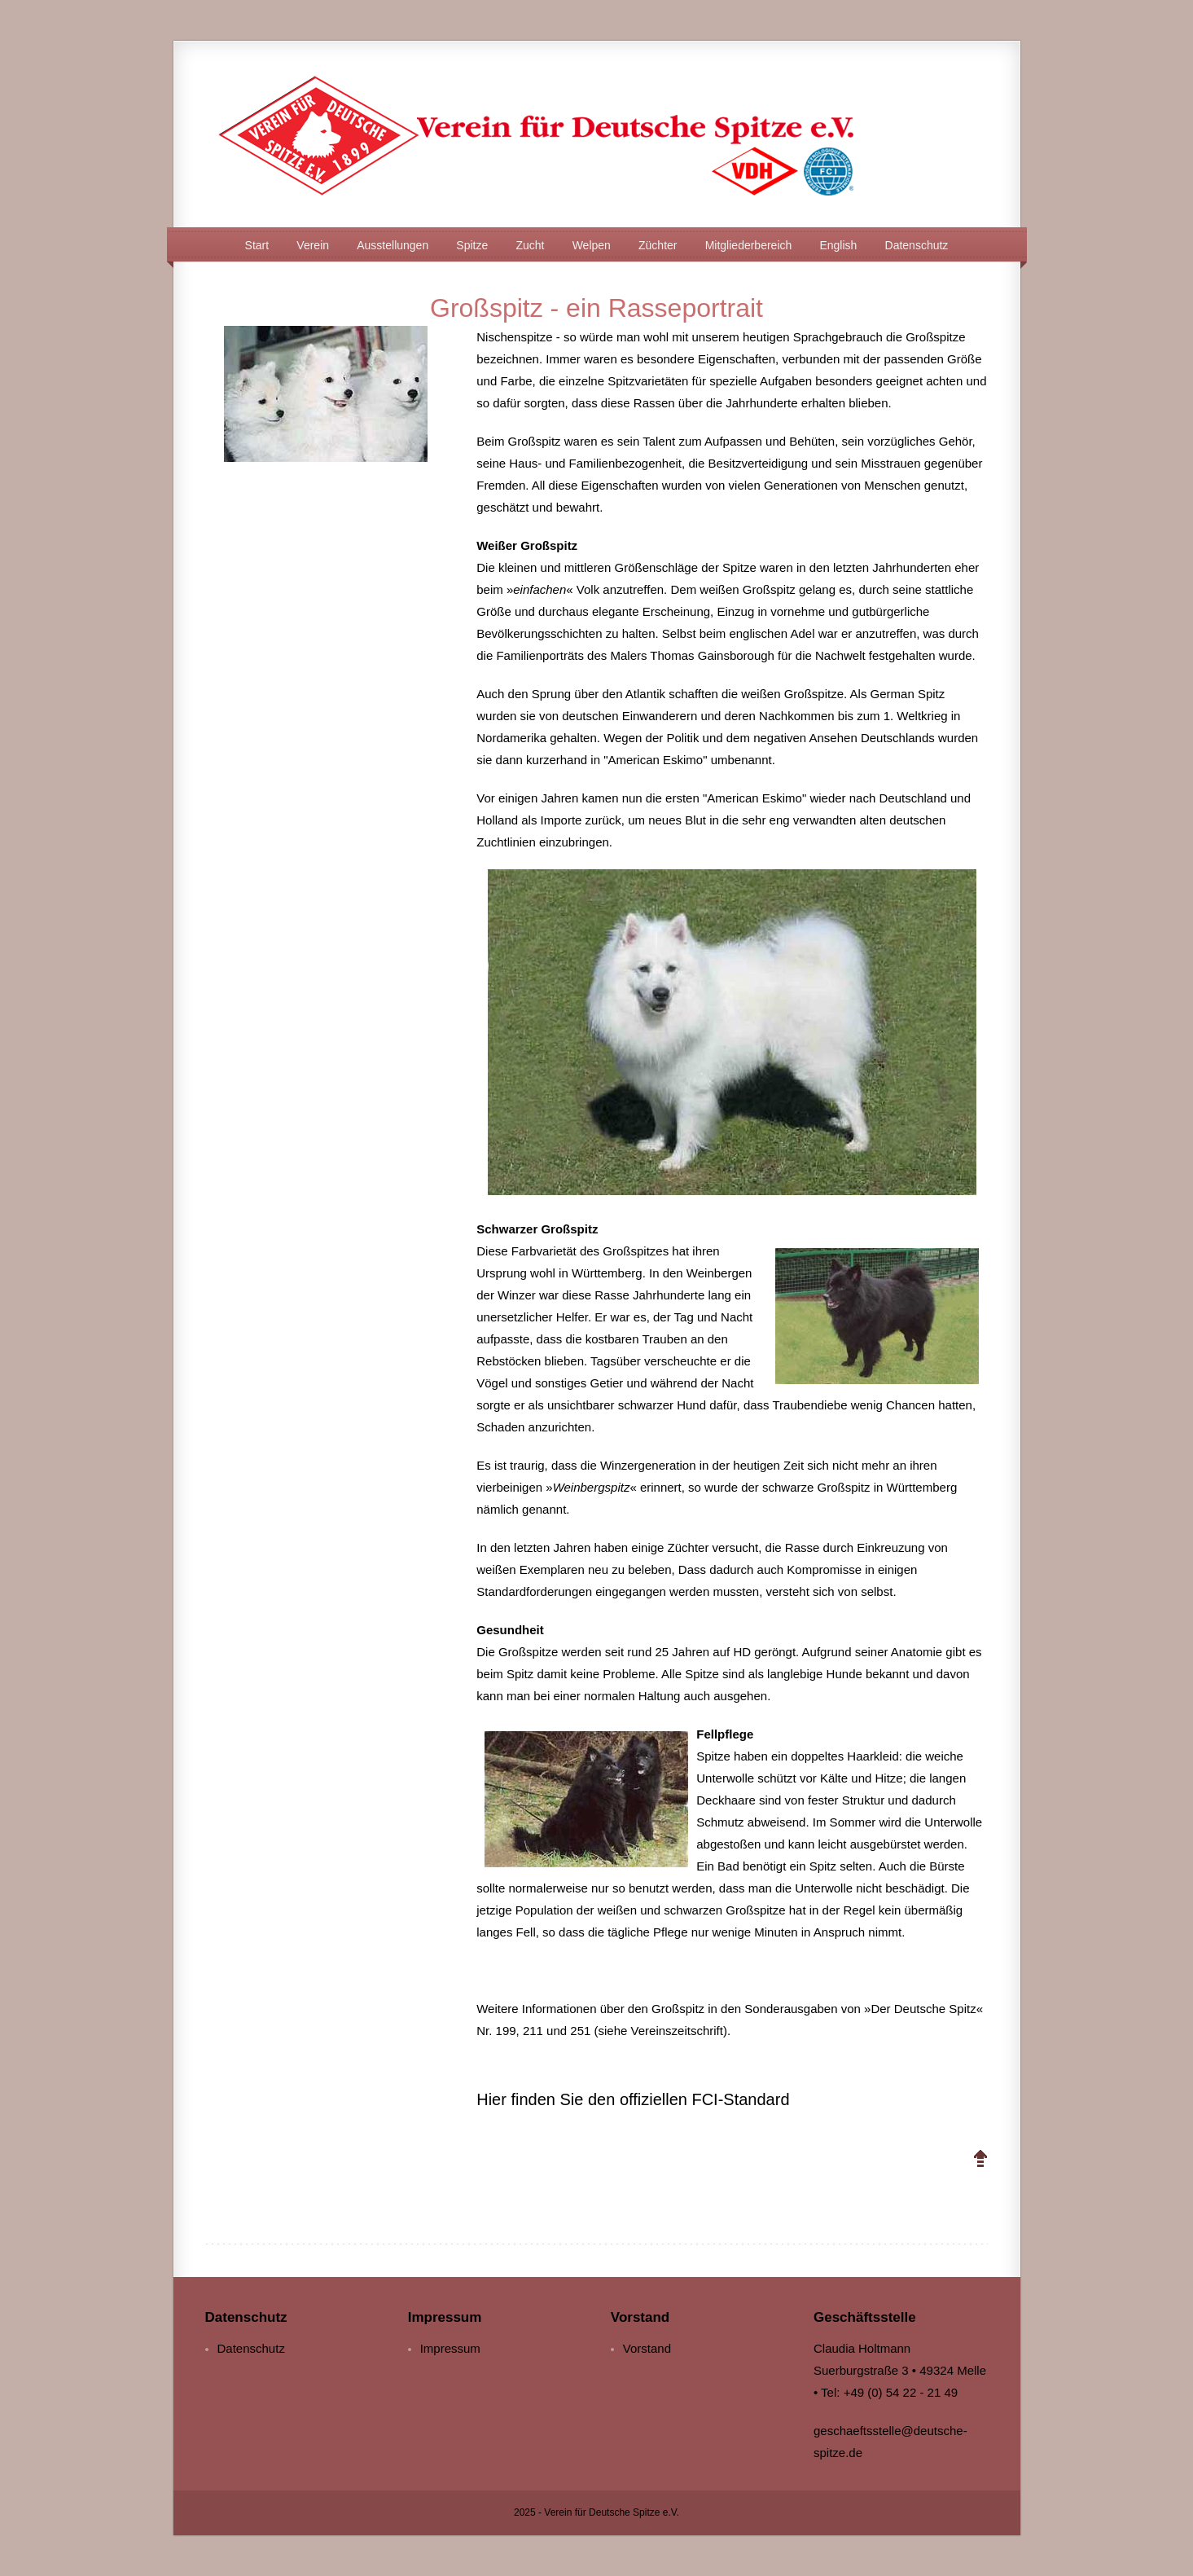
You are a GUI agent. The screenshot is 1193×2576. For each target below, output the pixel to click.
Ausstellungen (392, 245)
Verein (312, 245)
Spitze (472, 245)
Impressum (450, 2348)
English (838, 245)
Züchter (657, 245)
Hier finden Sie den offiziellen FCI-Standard (632, 2099)
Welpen (591, 245)
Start (257, 245)
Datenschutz (917, 245)
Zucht (529, 245)
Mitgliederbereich (748, 245)
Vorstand (647, 2348)
